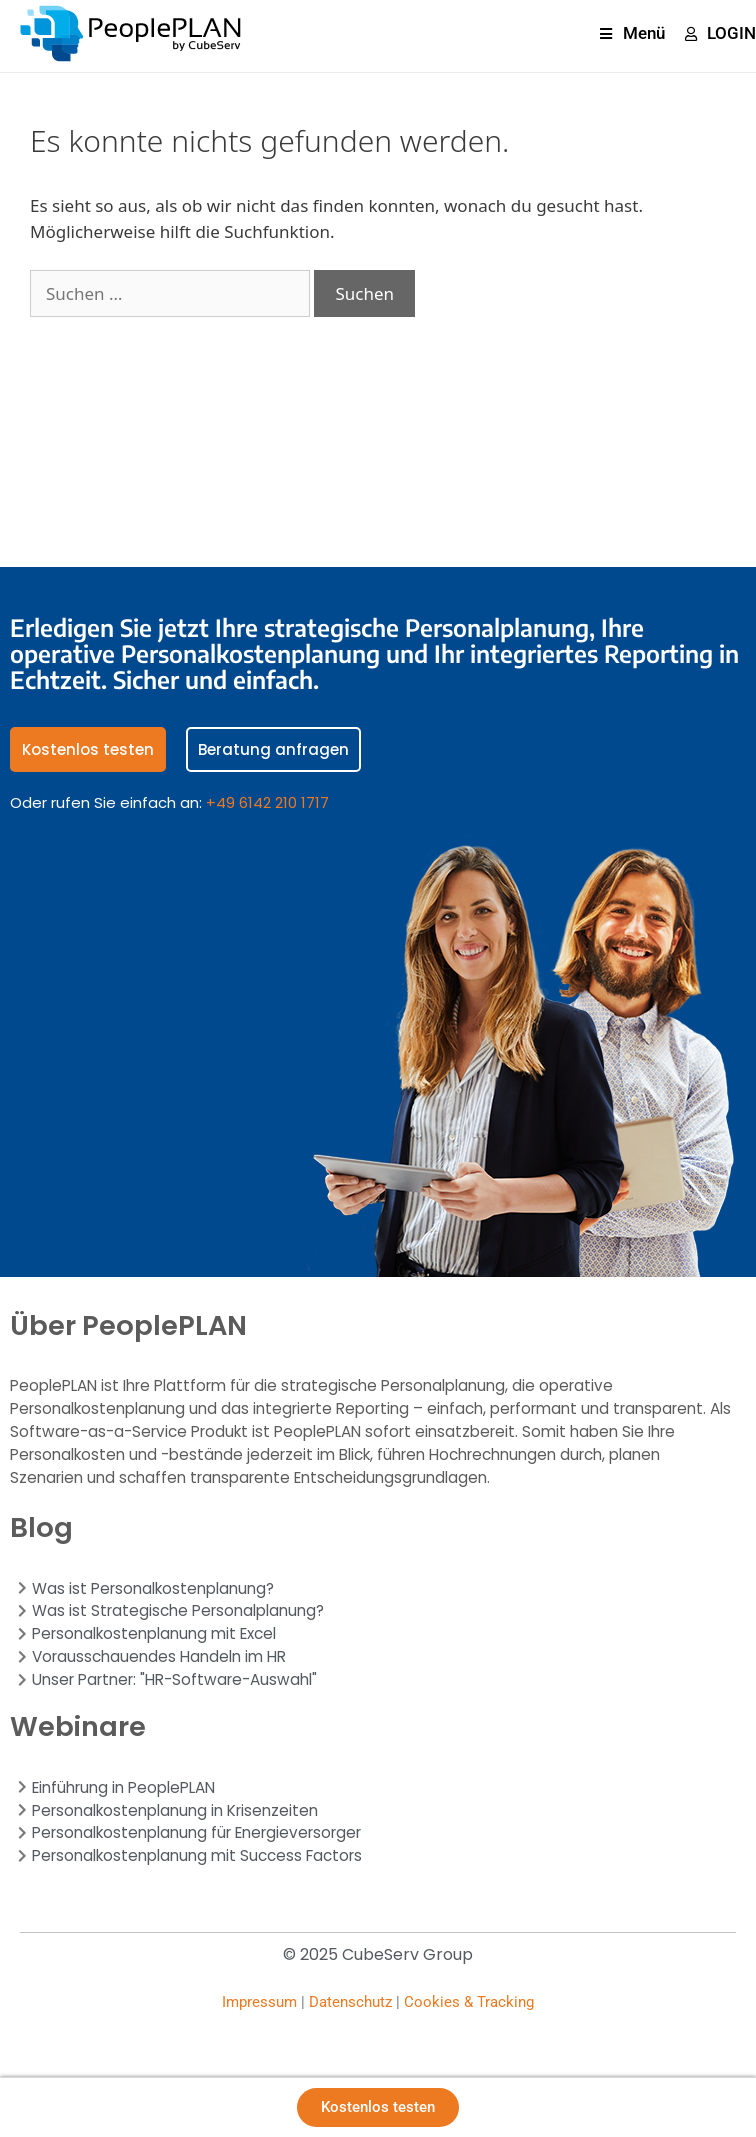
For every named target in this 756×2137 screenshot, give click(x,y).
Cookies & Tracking (469, 2002)
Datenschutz (350, 2002)
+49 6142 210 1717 (267, 802)
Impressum (259, 2002)
